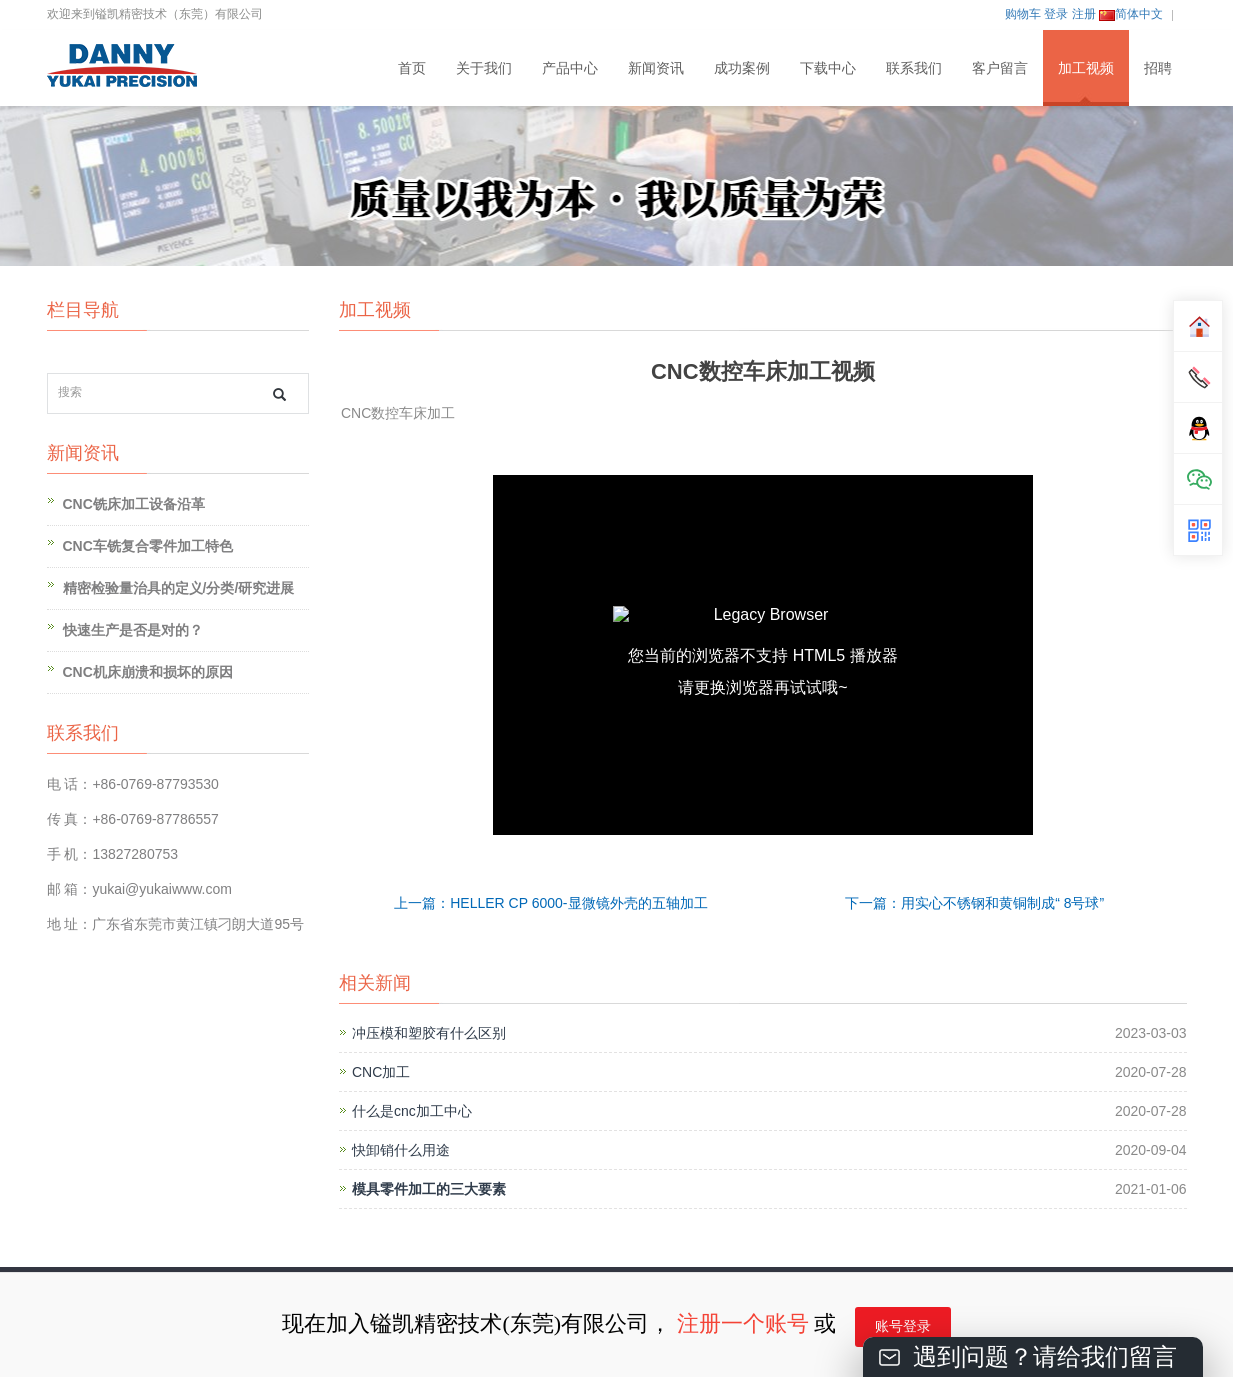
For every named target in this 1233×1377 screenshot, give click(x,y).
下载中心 (828, 68)
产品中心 (570, 68)
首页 (412, 68)
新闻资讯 (656, 68)
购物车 (1023, 14)
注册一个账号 (743, 1323)
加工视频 (1086, 68)
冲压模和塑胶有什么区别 (429, 1033)
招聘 (1158, 68)
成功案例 (742, 68)
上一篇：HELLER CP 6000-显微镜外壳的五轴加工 (550, 903)
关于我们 (484, 68)
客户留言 (1000, 68)
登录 (1056, 14)
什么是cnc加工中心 (412, 1111)
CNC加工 (381, 1072)
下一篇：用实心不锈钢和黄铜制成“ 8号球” (974, 903)
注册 (1084, 14)
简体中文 (1131, 14)
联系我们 (914, 68)
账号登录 (903, 1326)
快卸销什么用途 (401, 1150)
